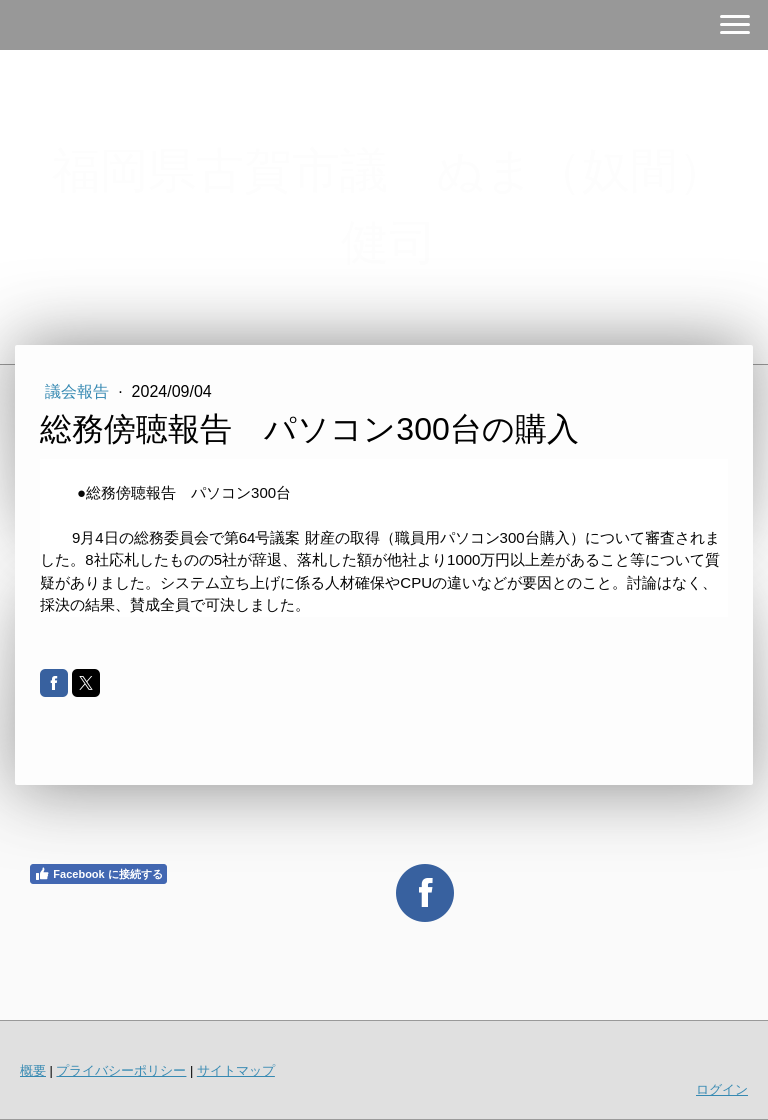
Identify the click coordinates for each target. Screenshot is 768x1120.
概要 (33, 1070)
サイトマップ (236, 1070)
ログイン (722, 1089)
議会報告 (79, 391)
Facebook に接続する (98, 874)
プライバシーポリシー (121, 1070)
